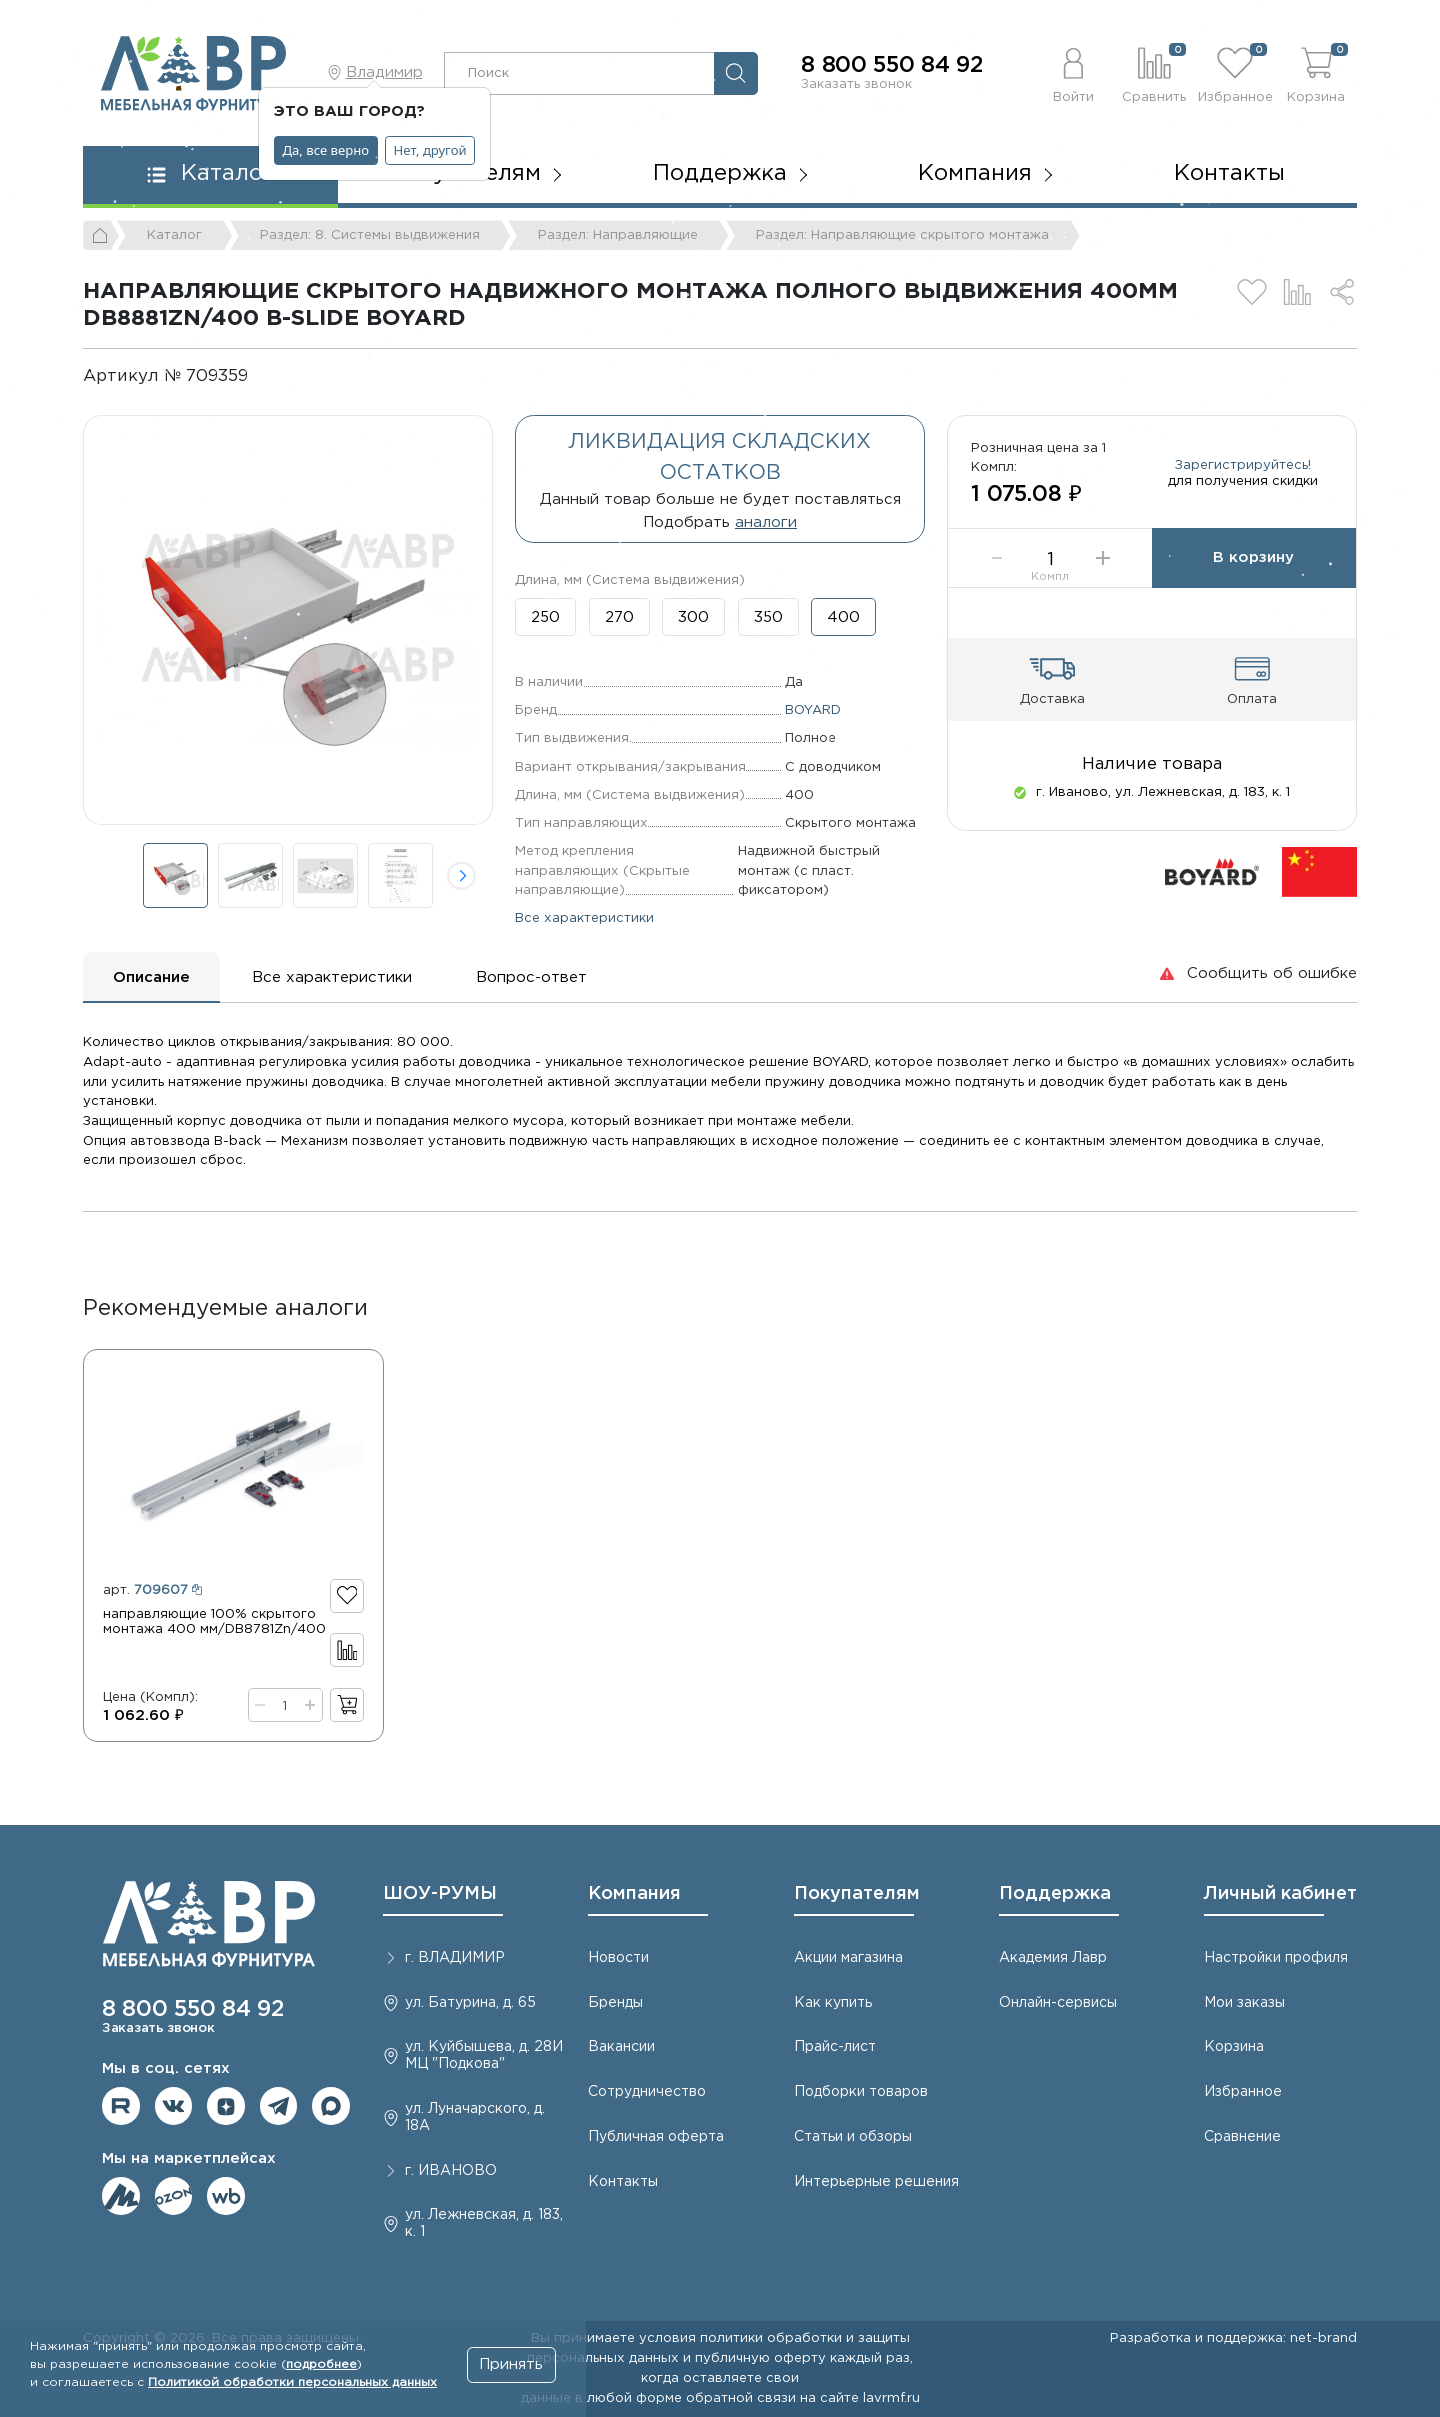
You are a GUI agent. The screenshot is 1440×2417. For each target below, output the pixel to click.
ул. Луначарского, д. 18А (475, 2117)
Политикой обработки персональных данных (292, 2382)
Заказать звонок (856, 84)
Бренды (615, 2003)
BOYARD (813, 710)
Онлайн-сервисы (1058, 2003)
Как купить (833, 2003)
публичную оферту (760, 2358)
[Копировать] (264, 376)
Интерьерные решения (876, 2182)
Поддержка (1055, 1894)
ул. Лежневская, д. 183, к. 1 (484, 2223)
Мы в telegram (279, 2106)
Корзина (1234, 2047)
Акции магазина (848, 1958)
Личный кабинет (1280, 1894)
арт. (152, 1590)
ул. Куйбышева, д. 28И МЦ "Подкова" (484, 2055)
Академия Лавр (1053, 1958)
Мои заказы (1244, 2003)
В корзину (1253, 557)
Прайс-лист (835, 2047)
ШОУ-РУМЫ (440, 1894)
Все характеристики (584, 918)
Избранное (1243, 2092)
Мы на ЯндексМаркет (121, 2196)
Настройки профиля (1276, 1958)
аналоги (766, 522)
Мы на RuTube (121, 2106)
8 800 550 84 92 (892, 66)
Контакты (1229, 174)
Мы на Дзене (226, 2106)
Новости (618, 1958)
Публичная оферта (656, 2137)
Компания (634, 1894)
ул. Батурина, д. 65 (470, 2003)
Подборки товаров (861, 2092)
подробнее (321, 2364)
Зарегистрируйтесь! (1243, 465)
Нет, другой (430, 150)
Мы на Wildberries (226, 2196)
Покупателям (857, 1894)
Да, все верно (326, 150)
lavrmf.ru (891, 2398)
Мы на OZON (174, 2196)
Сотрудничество (647, 2092)
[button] (1073, 73)
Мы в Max (331, 2106)
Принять (511, 2364)
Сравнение (1242, 2137)
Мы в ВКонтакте (174, 2106)
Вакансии (621, 2047)
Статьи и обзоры (853, 2137)
